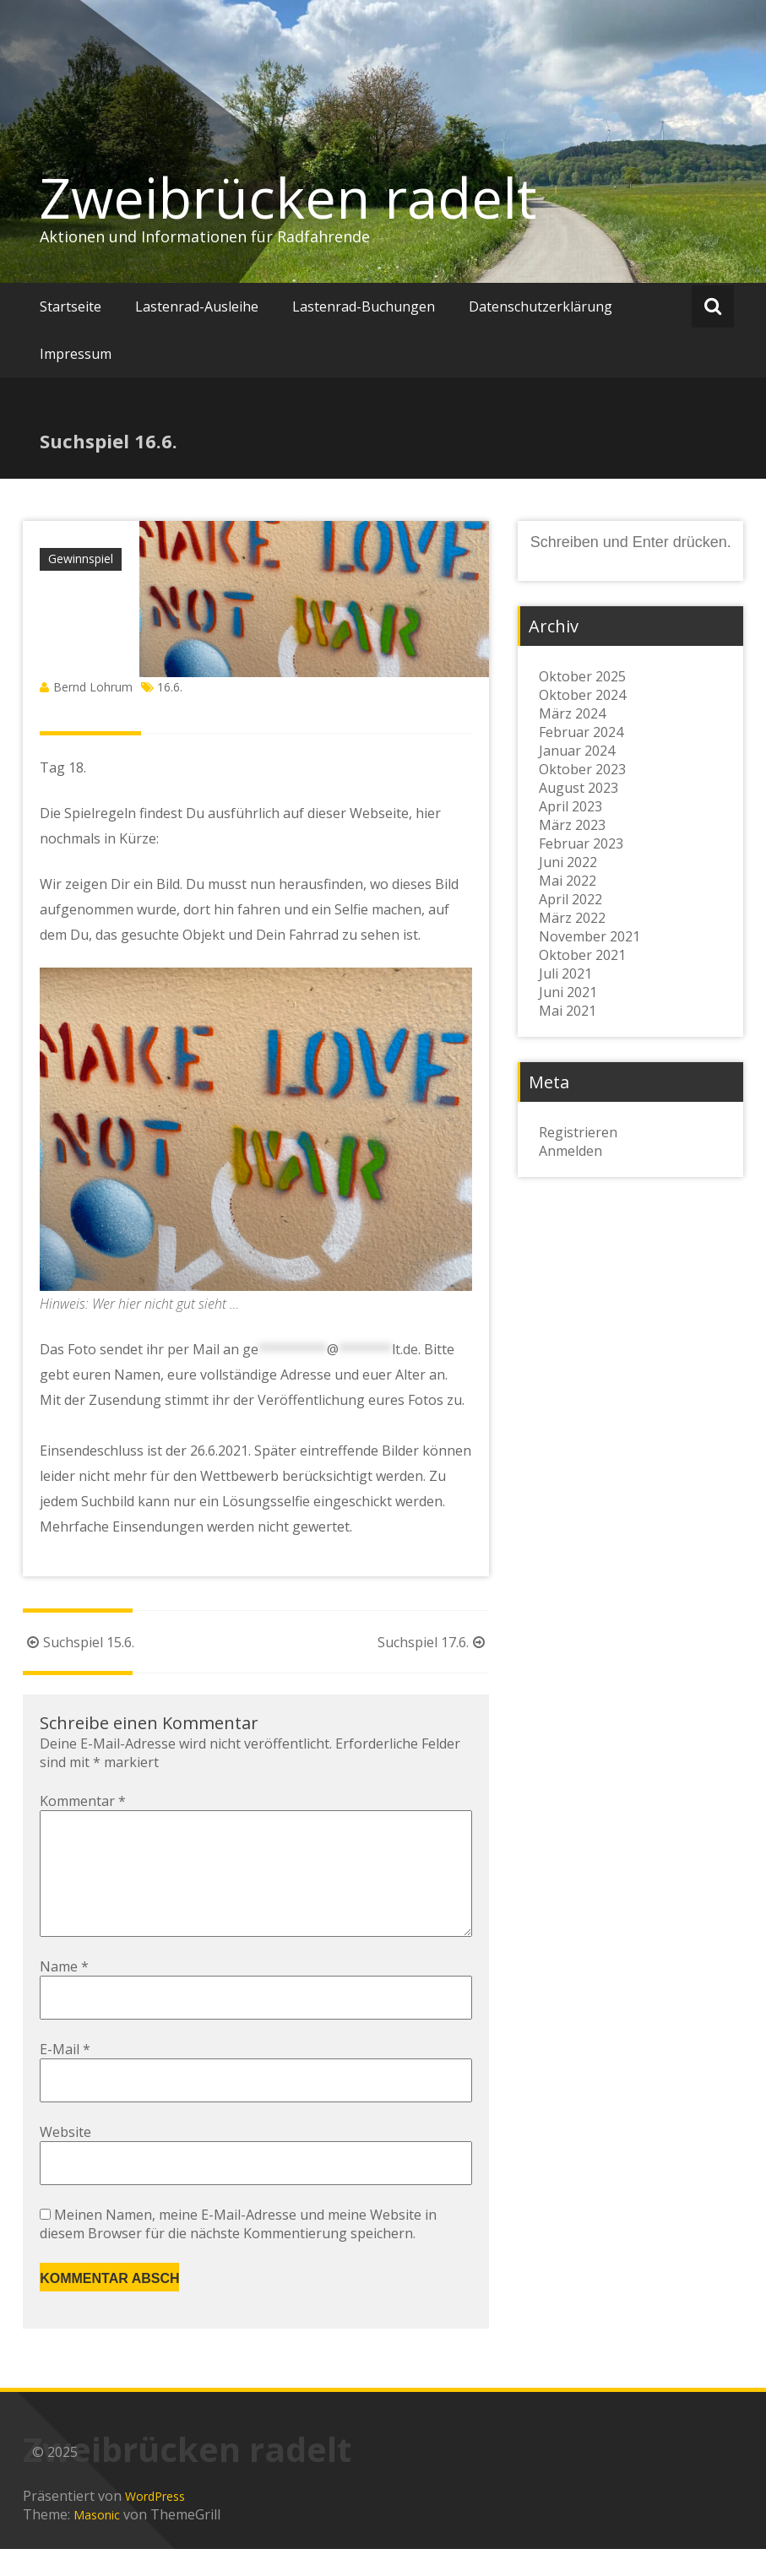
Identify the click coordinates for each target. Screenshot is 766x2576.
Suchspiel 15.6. (78, 1642)
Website (65, 2159)
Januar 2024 (577, 750)
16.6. (169, 687)
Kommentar (83, 1801)
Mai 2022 (567, 880)
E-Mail (65, 2076)
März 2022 (572, 917)
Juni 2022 (568, 862)
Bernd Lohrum (93, 687)
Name (64, 1993)
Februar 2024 (581, 732)
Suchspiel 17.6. (433, 1642)
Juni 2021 (568, 992)
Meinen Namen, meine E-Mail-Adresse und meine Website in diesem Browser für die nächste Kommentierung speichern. (238, 2251)
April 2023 (570, 806)
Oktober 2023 (582, 769)
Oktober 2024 (582, 695)
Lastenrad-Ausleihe (196, 306)
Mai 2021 (567, 1010)
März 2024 (572, 713)
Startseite (70, 306)
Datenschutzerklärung (540, 306)
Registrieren (578, 1132)
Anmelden (570, 1151)
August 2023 (578, 787)
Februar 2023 (581, 843)
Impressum (75, 353)
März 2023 (572, 825)
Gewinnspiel (80, 558)
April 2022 (570, 899)
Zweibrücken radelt (288, 197)
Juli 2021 (565, 973)
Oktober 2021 (582, 955)
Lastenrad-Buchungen (363, 306)
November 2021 (589, 936)
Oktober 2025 (582, 676)
